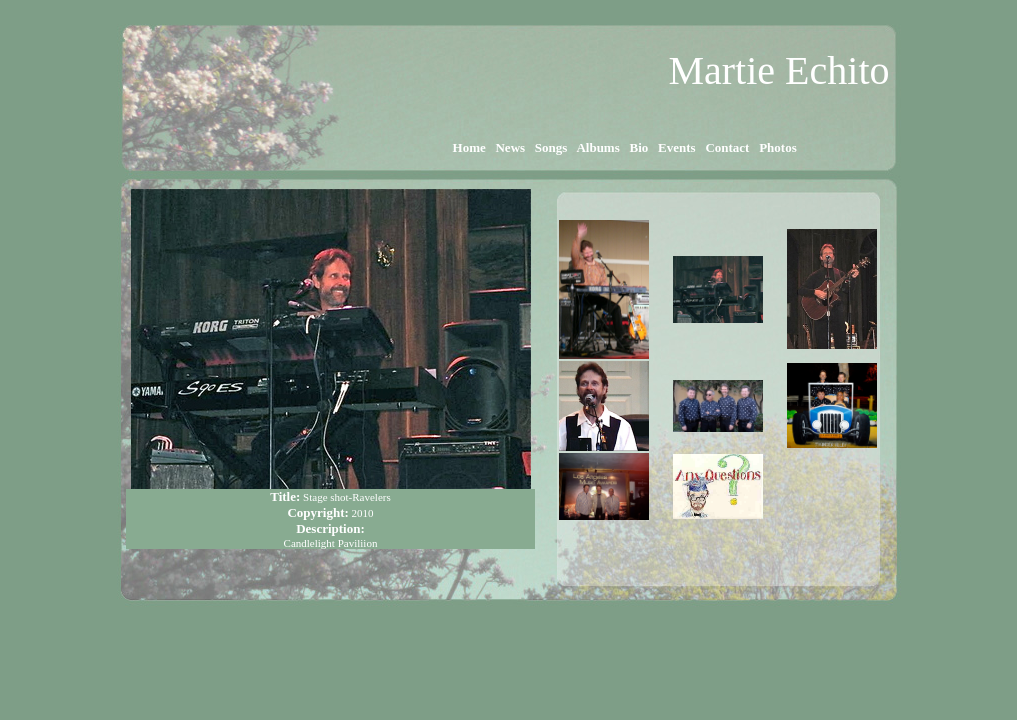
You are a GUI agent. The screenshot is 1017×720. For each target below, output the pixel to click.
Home (469, 147)
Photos (778, 147)
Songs (551, 147)
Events (677, 147)
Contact (727, 147)
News (510, 147)
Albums (598, 147)
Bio (638, 147)
